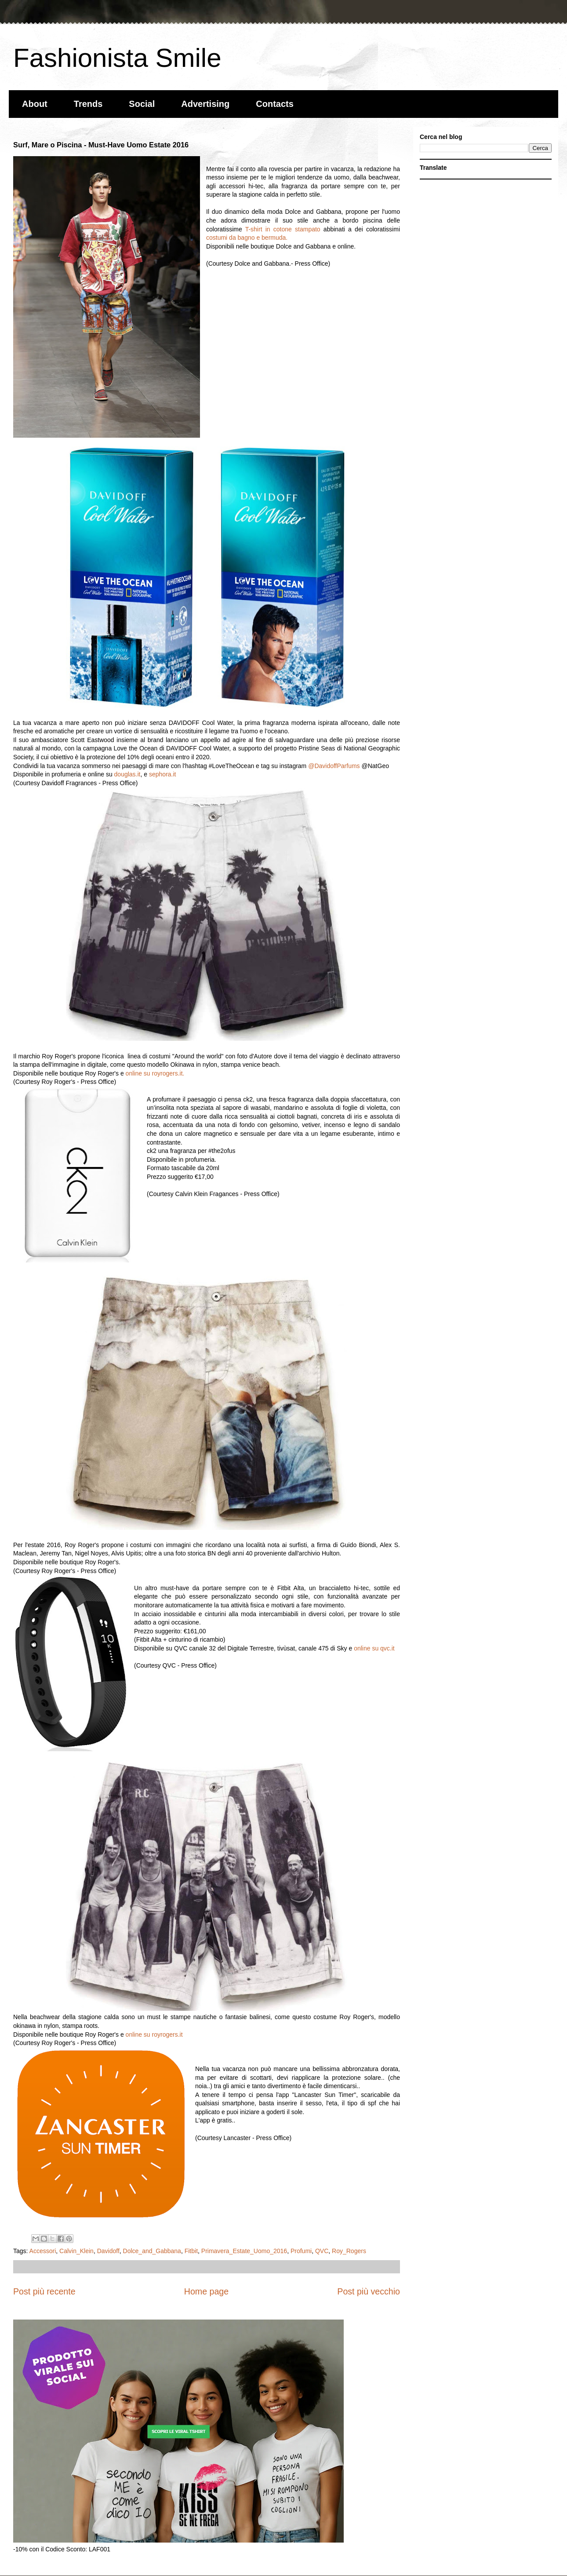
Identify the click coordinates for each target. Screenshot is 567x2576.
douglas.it (127, 774)
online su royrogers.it (154, 2034)
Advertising (205, 104)
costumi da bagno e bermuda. (246, 237)
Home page (206, 2291)
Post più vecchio (368, 2291)
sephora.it (162, 774)
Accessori (42, 2250)
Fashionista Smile (117, 58)
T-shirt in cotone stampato (282, 229)
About (34, 104)
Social (142, 104)
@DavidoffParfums (334, 765)
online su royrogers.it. (155, 1073)
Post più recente (44, 2291)
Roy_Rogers (349, 2250)
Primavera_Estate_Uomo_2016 (244, 2250)
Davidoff (108, 2250)
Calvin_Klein (76, 2250)
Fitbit (191, 2250)
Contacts (275, 104)
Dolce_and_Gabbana (152, 2250)
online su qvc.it (374, 1648)
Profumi (301, 2250)
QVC (321, 2250)
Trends (88, 104)
